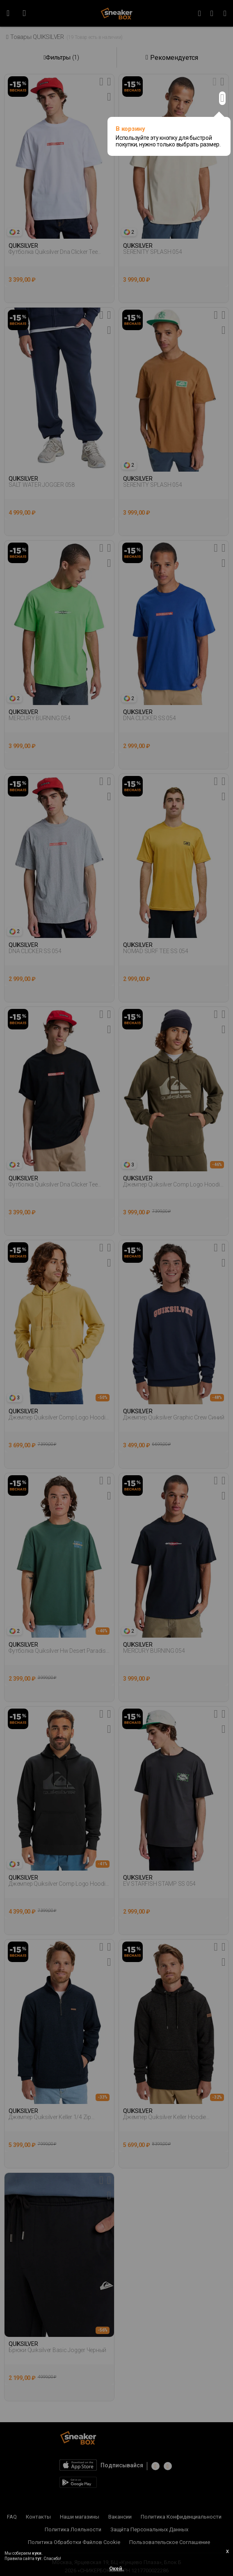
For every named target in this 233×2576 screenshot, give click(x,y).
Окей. (116, 2568)
